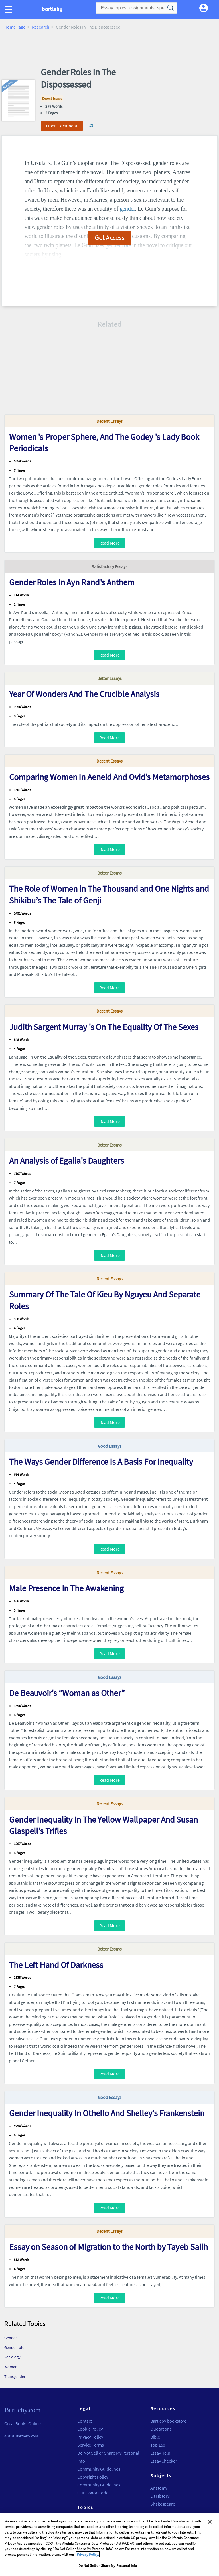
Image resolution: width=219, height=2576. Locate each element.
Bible (155, 2437)
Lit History (159, 2496)
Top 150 (157, 2445)
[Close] (210, 2523)
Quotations (161, 2429)
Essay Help (160, 2453)
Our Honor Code (92, 2493)
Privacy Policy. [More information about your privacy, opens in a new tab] (88, 2556)
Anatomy (158, 2488)
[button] (10, 16)
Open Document (61, 126)
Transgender (14, 2376)
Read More (109, 543)
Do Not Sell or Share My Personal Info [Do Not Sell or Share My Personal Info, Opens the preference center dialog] (107, 2567)
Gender (10, 2337)
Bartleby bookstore (168, 2421)
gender (127, 209)
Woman (10, 2366)
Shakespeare (162, 2504)
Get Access (110, 237)
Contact (84, 2421)
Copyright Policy (92, 2477)
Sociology (12, 2357)
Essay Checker (163, 2461)
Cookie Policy (90, 2429)
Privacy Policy (90, 2437)
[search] (171, 8)
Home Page (14, 27)
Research (40, 27)
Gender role (14, 2347)
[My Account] (205, 7)
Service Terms (90, 2445)
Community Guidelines (98, 2469)
